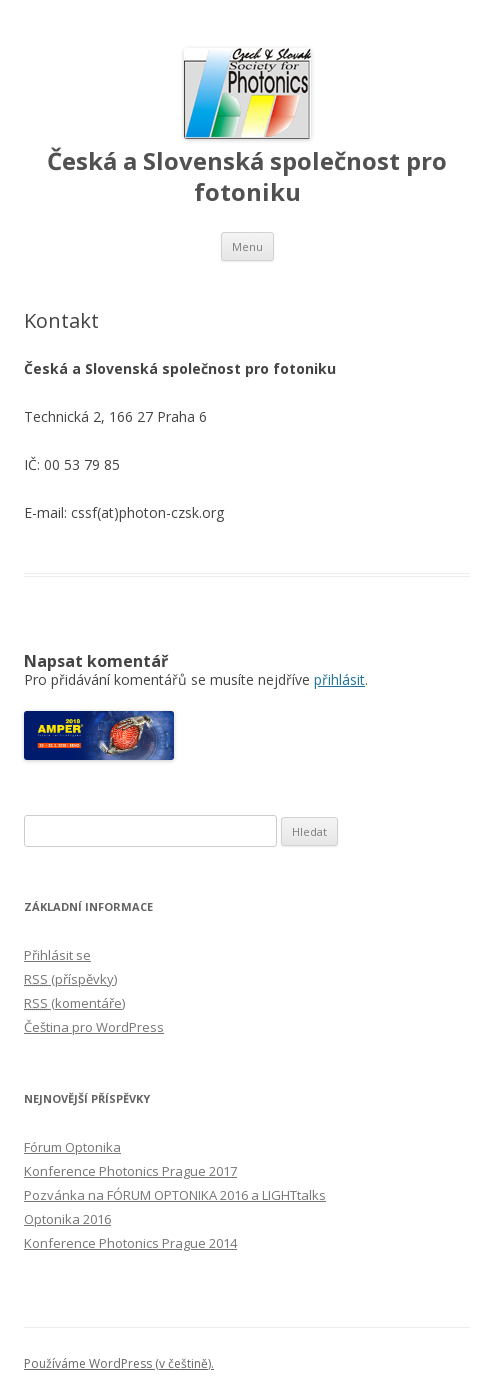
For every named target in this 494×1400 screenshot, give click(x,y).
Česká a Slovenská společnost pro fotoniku (247, 177)
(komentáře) (74, 1003)
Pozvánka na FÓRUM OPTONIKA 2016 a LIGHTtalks (175, 1195)
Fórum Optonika (72, 1147)
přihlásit (339, 679)
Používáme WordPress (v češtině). (119, 1363)
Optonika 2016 (67, 1219)
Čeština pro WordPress (94, 1027)
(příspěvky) (70, 979)
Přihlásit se (57, 955)
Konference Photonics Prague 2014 (130, 1243)
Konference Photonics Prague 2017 (130, 1171)
